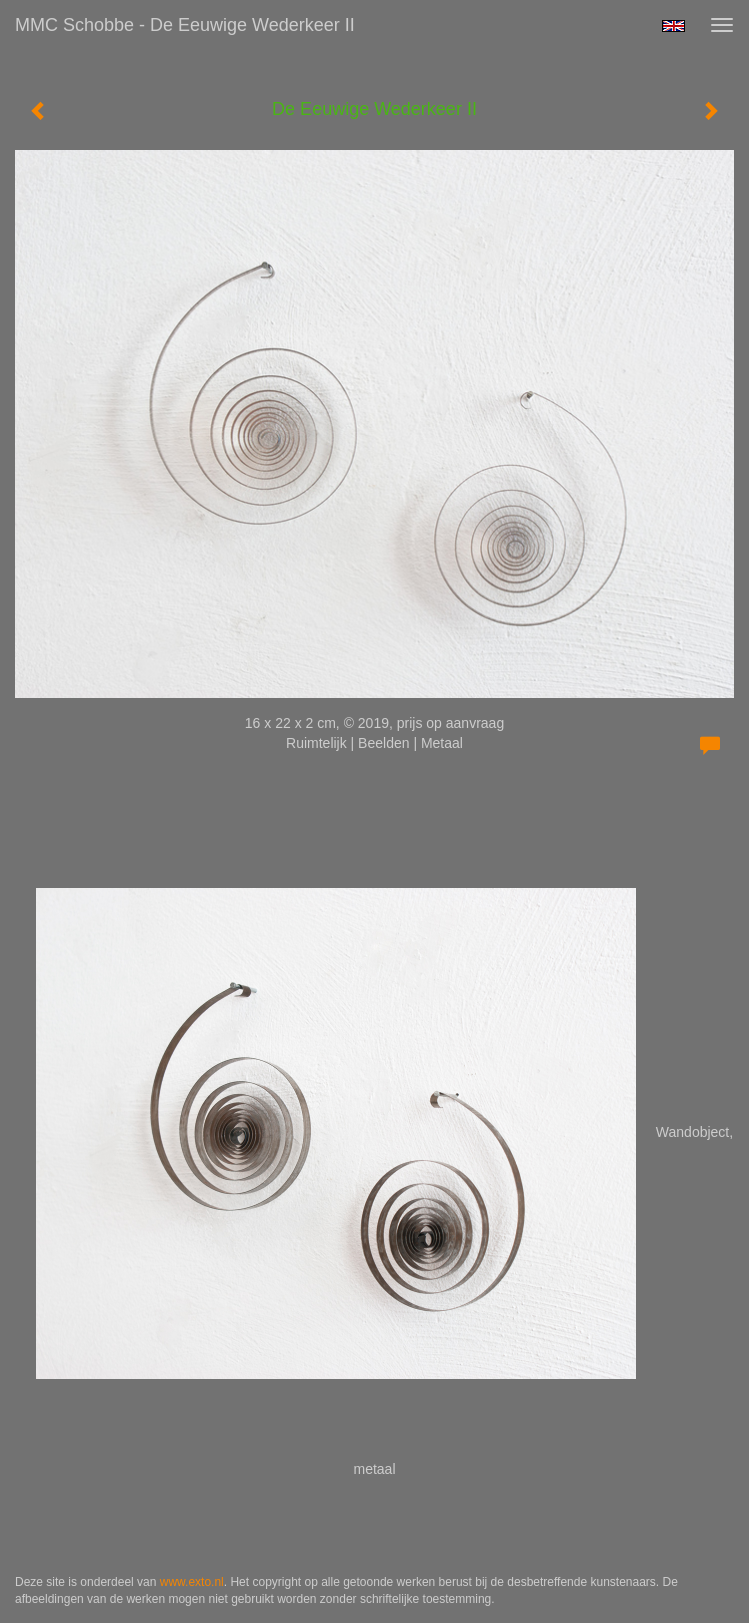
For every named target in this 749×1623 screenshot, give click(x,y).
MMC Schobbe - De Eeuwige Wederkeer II (185, 25)
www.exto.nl (192, 1582)
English (673, 26)
